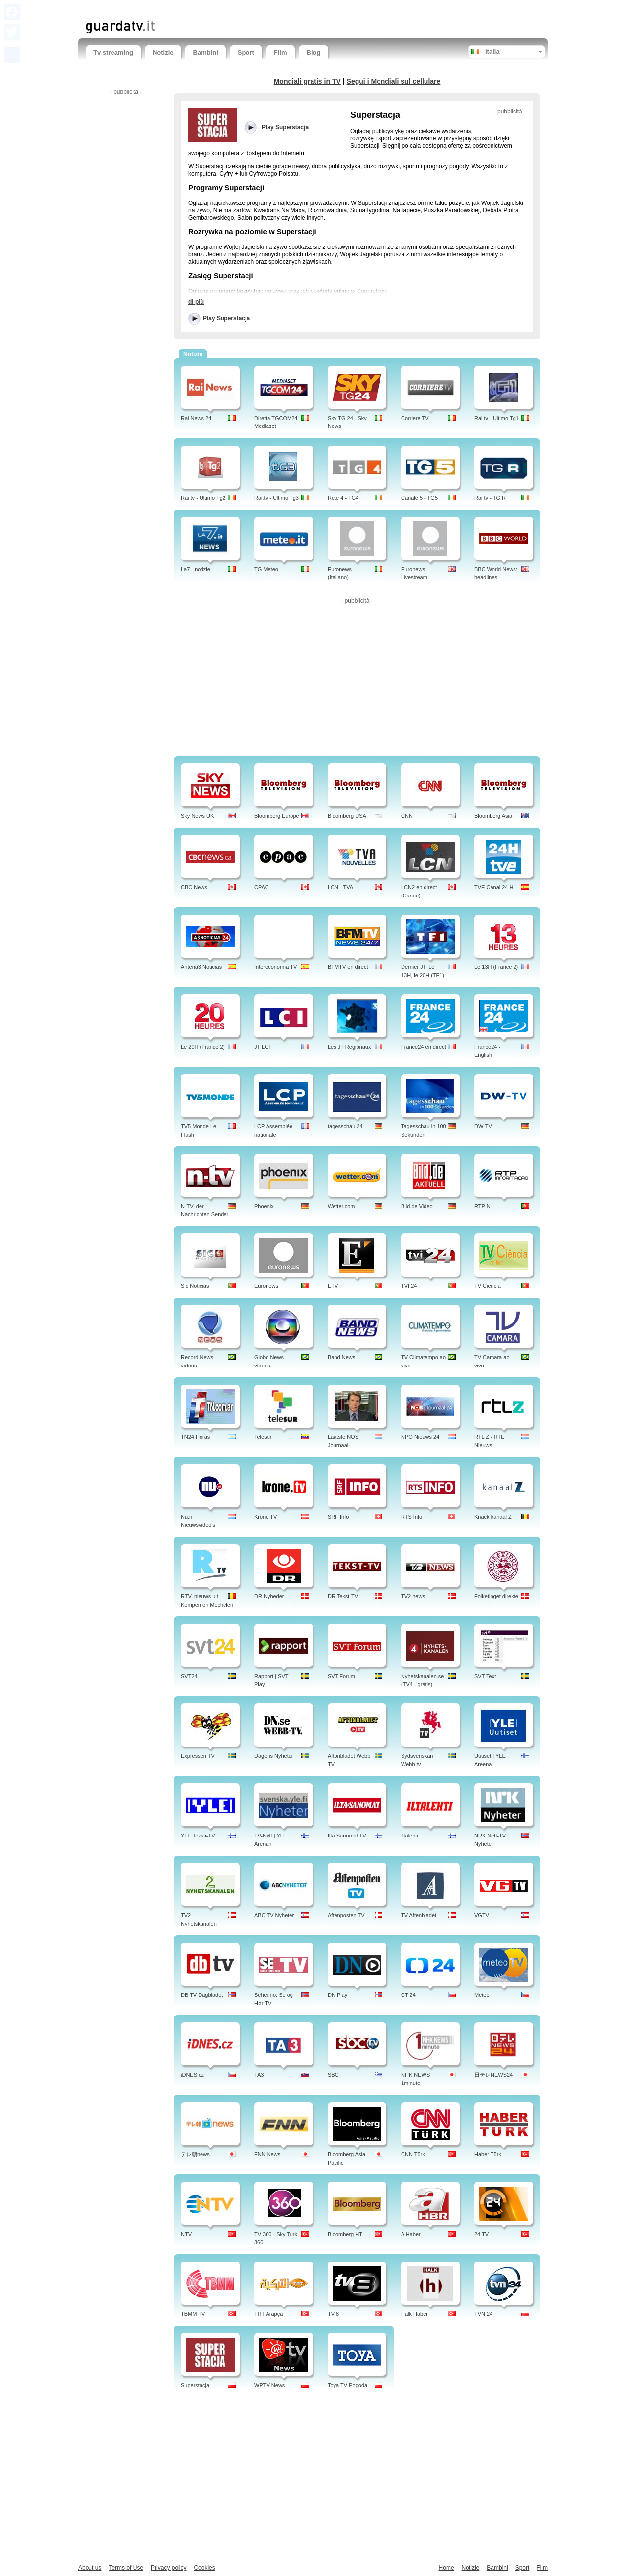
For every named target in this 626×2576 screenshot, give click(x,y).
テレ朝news (195, 2154)
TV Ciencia (487, 1286)
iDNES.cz (192, 2075)
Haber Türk (487, 2154)
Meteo (482, 1995)
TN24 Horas (195, 1437)
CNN (407, 816)
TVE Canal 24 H (493, 887)
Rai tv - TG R (490, 498)
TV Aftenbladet (418, 1915)
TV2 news (413, 1596)
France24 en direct (423, 1047)
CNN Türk (413, 2154)
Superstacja (195, 2385)
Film (280, 52)
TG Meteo (266, 569)
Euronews (266, 1286)
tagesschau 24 (345, 1126)
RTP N (482, 1206)
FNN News (267, 2154)
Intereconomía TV (275, 967)
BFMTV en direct (348, 967)
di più (196, 301)
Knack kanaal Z (493, 1517)
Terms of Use (126, 2567)
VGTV (481, 1915)
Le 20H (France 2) (202, 1047)
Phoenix (264, 1206)
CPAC (261, 887)
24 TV (481, 2234)
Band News (341, 1357)
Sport (246, 52)
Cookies (204, 2567)
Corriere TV (415, 418)
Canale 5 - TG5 (419, 498)
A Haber (411, 2234)
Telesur (262, 1437)
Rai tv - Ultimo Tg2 (203, 498)
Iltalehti (409, 1835)
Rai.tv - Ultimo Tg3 (276, 498)
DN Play (337, 1995)
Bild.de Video (417, 1206)
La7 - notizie (195, 569)
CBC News (194, 887)
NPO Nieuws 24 (420, 1437)
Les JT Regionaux (349, 1047)
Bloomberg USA (347, 816)
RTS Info (411, 1517)
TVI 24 (409, 1286)
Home (446, 2567)
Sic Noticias (195, 1286)
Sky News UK (197, 816)
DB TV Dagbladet (202, 1995)
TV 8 (333, 2314)
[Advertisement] (200, 8)
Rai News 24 (196, 418)
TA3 (259, 2075)
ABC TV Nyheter (274, 1915)
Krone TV (265, 1517)
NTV (186, 2234)
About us (89, 2567)
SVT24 (189, 1676)
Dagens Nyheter (273, 1756)
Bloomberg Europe (276, 816)
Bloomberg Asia (493, 816)
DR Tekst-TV (343, 1596)
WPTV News (269, 2385)
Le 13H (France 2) (496, 967)
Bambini (205, 52)
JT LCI (262, 1047)
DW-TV (483, 1126)
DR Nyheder (269, 1596)
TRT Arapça (268, 2314)
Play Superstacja (226, 318)
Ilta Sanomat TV (347, 1835)
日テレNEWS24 (493, 2075)
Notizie (163, 52)
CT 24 (408, 1995)
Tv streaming (113, 52)
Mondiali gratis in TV (307, 81)
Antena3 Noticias (201, 967)
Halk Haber (414, 2314)
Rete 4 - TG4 (343, 498)
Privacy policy (168, 2567)
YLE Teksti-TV (198, 1835)
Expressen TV (198, 1756)
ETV (333, 1286)
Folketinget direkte (496, 1596)
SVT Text (485, 1676)
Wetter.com (341, 1206)
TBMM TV (193, 2314)
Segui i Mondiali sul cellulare (394, 81)
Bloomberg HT (345, 2234)
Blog (314, 52)
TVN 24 (483, 2314)
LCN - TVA (340, 887)
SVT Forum (341, 1676)
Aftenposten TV (346, 1915)
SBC (333, 2075)
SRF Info (338, 1517)
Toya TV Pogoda (347, 2385)
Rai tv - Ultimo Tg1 (496, 418)
